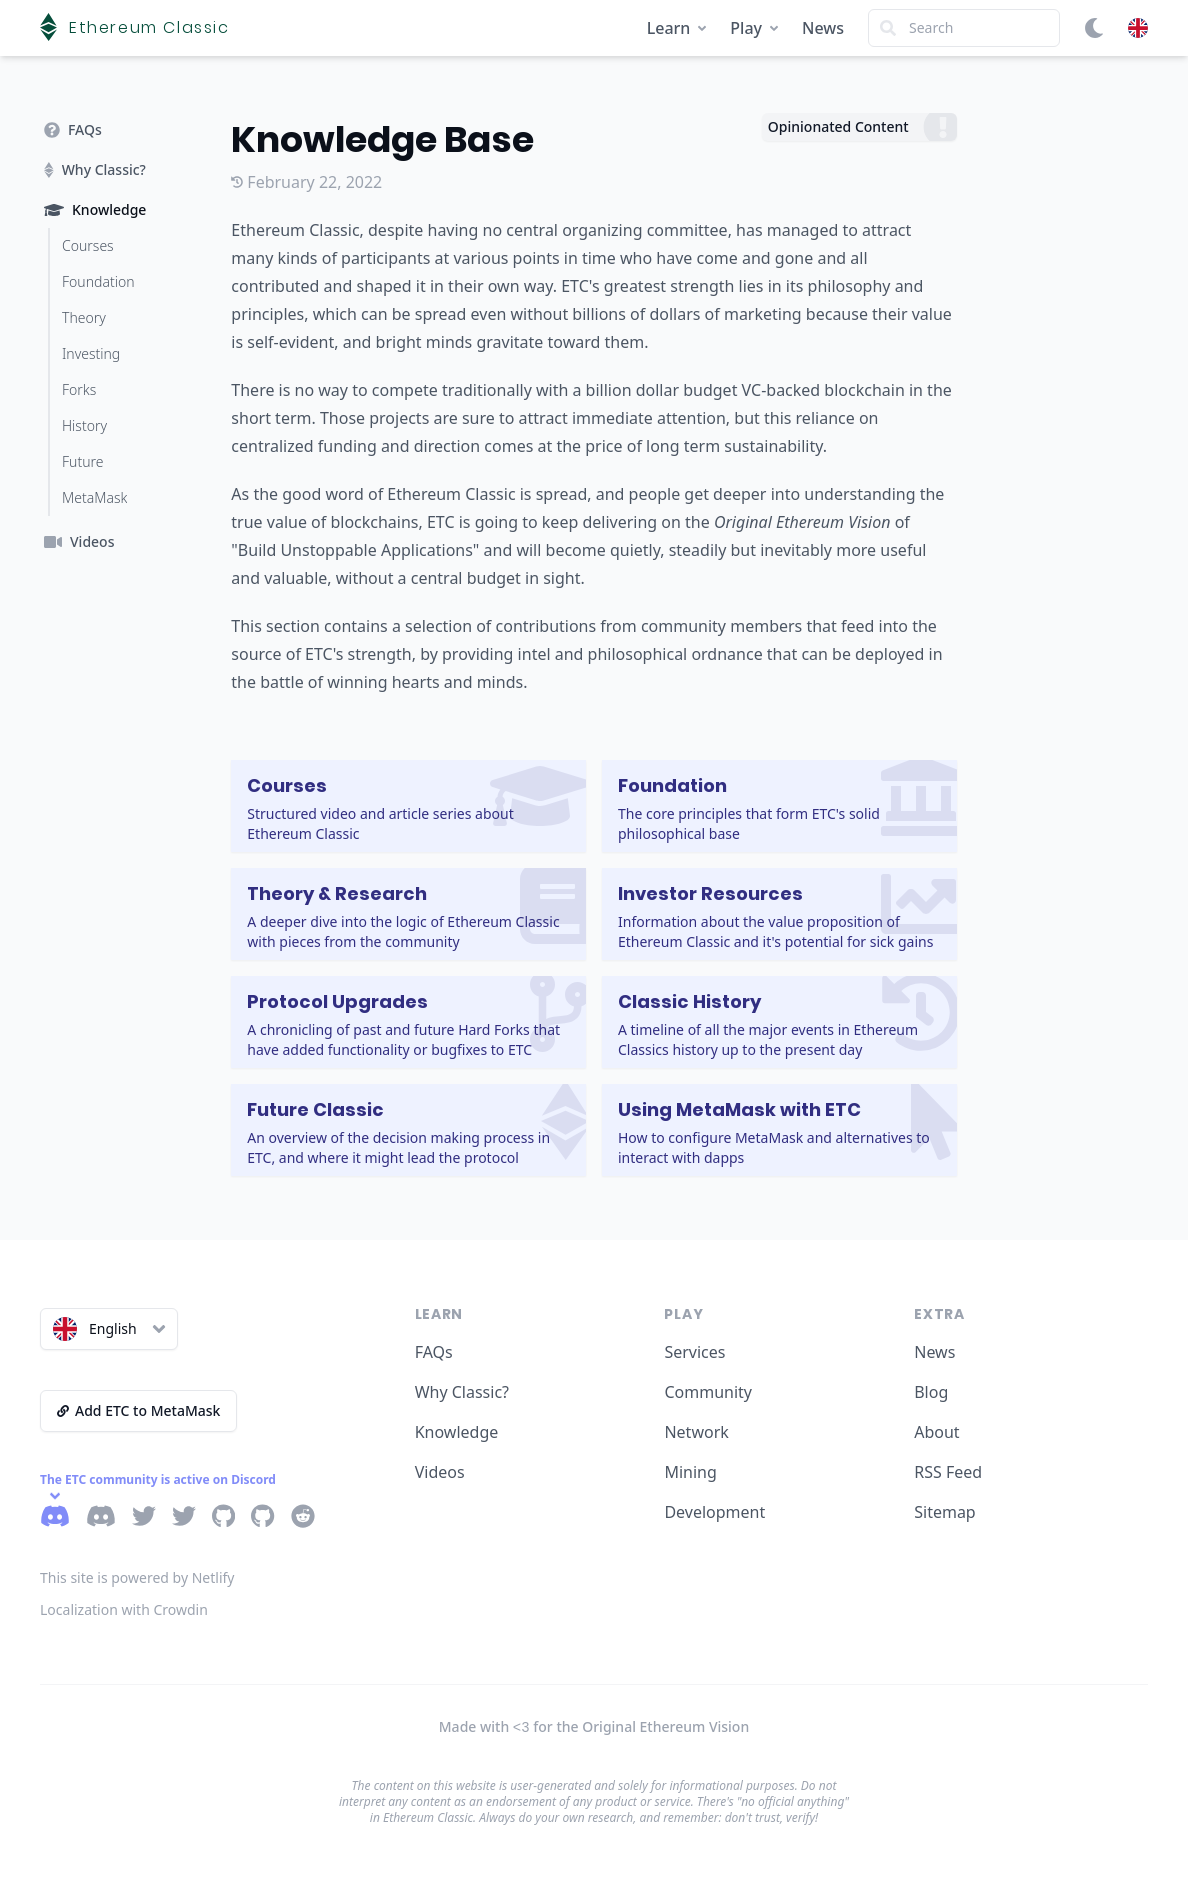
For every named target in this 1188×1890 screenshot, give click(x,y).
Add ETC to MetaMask (138, 1410)
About (936, 1432)
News (823, 28)
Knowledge (457, 1432)
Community (708, 1392)
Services (694, 1352)
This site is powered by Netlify (137, 1577)
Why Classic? (462, 1392)
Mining (690, 1472)
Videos (440, 1472)
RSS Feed (948, 1472)
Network (696, 1432)
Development (714, 1512)
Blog (931, 1392)
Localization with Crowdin (124, 1609)
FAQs (434, 1352)
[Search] (964, 28)
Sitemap (945, 1512)
